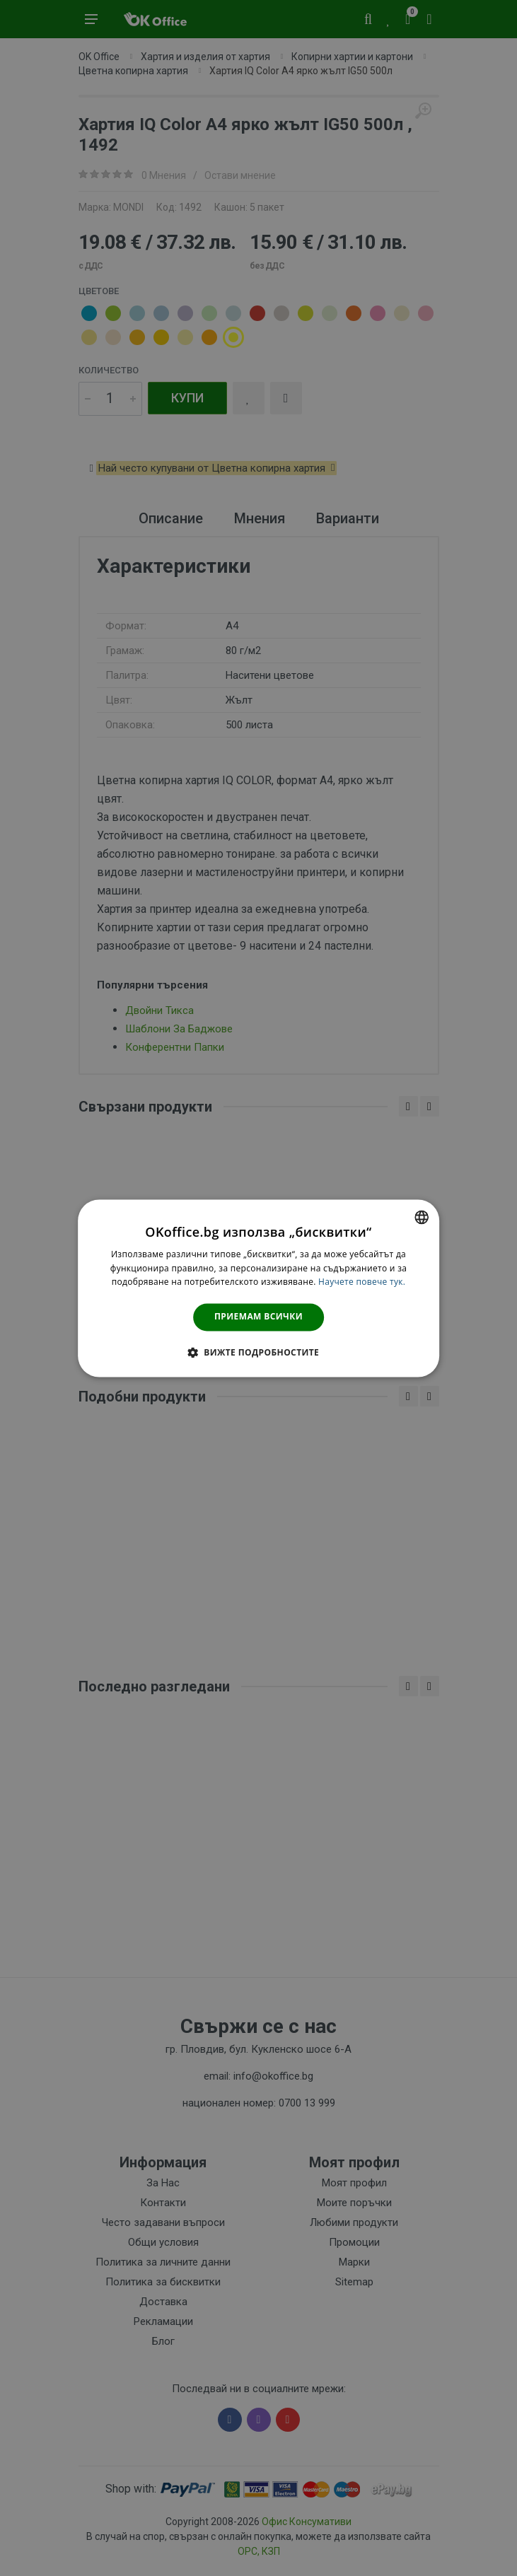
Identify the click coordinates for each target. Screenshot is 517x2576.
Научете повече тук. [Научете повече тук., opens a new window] (361, 1282)
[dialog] (259, 1288)
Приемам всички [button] (258, 1317)
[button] (258, 1352)
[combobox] (421, 1217)
